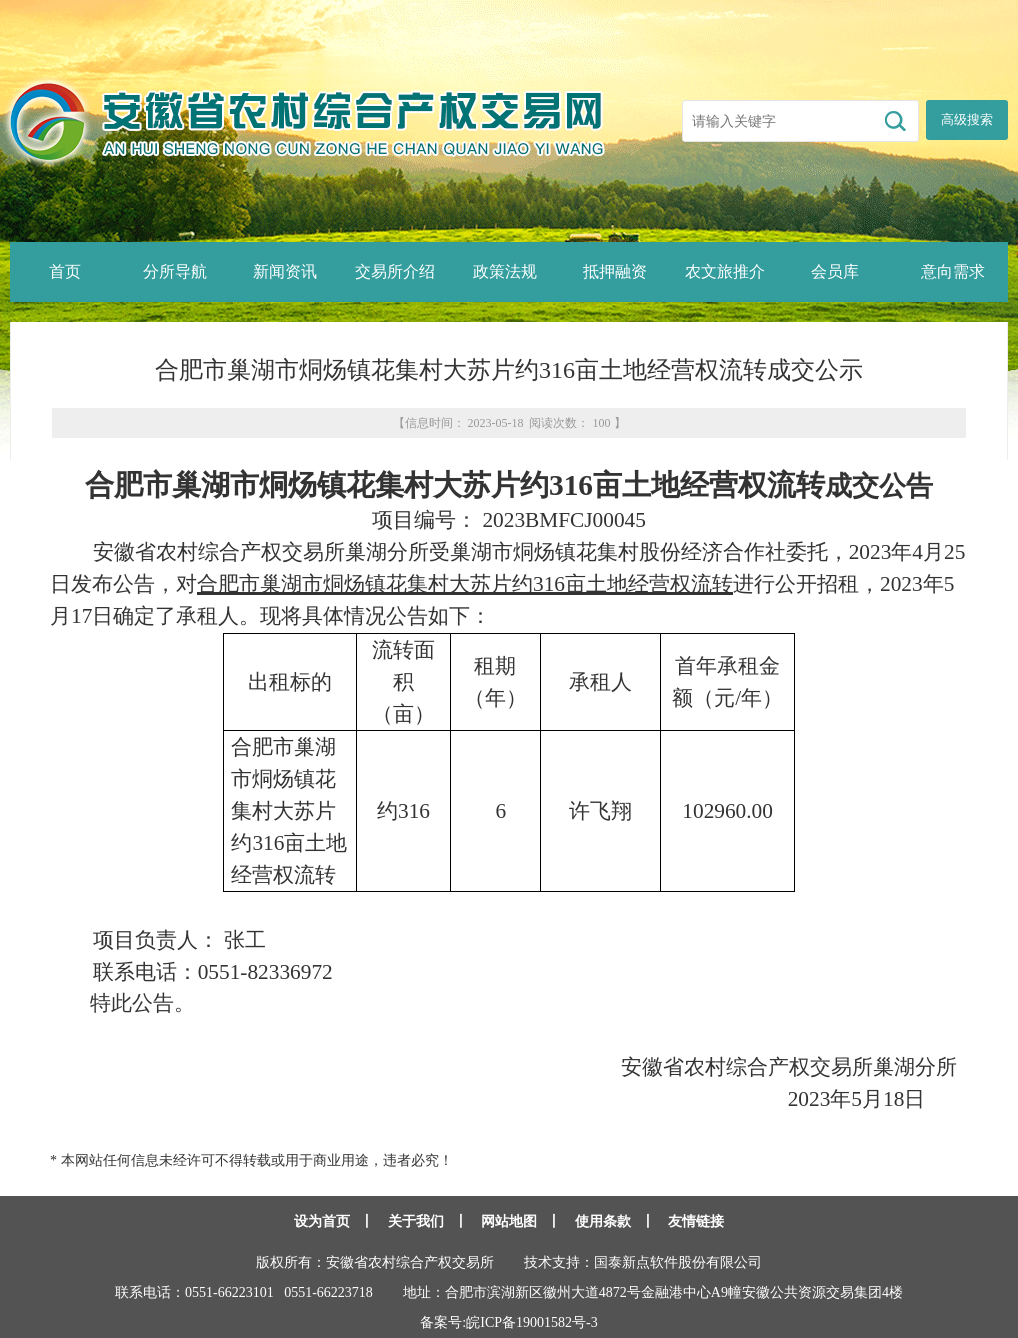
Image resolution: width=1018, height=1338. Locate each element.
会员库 (835, 271)
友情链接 (696, 1221)
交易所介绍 (395, 271)
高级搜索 (967, 119)
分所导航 (175, 271)
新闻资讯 (285, 271)
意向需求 (953, 271)
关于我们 (416, 1221)
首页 (65, 271)
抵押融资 (615, 271)
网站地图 (509, 1221)
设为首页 (322, 1221)
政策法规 (505, 271)
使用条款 (603, 1221)
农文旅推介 (725, 271)
